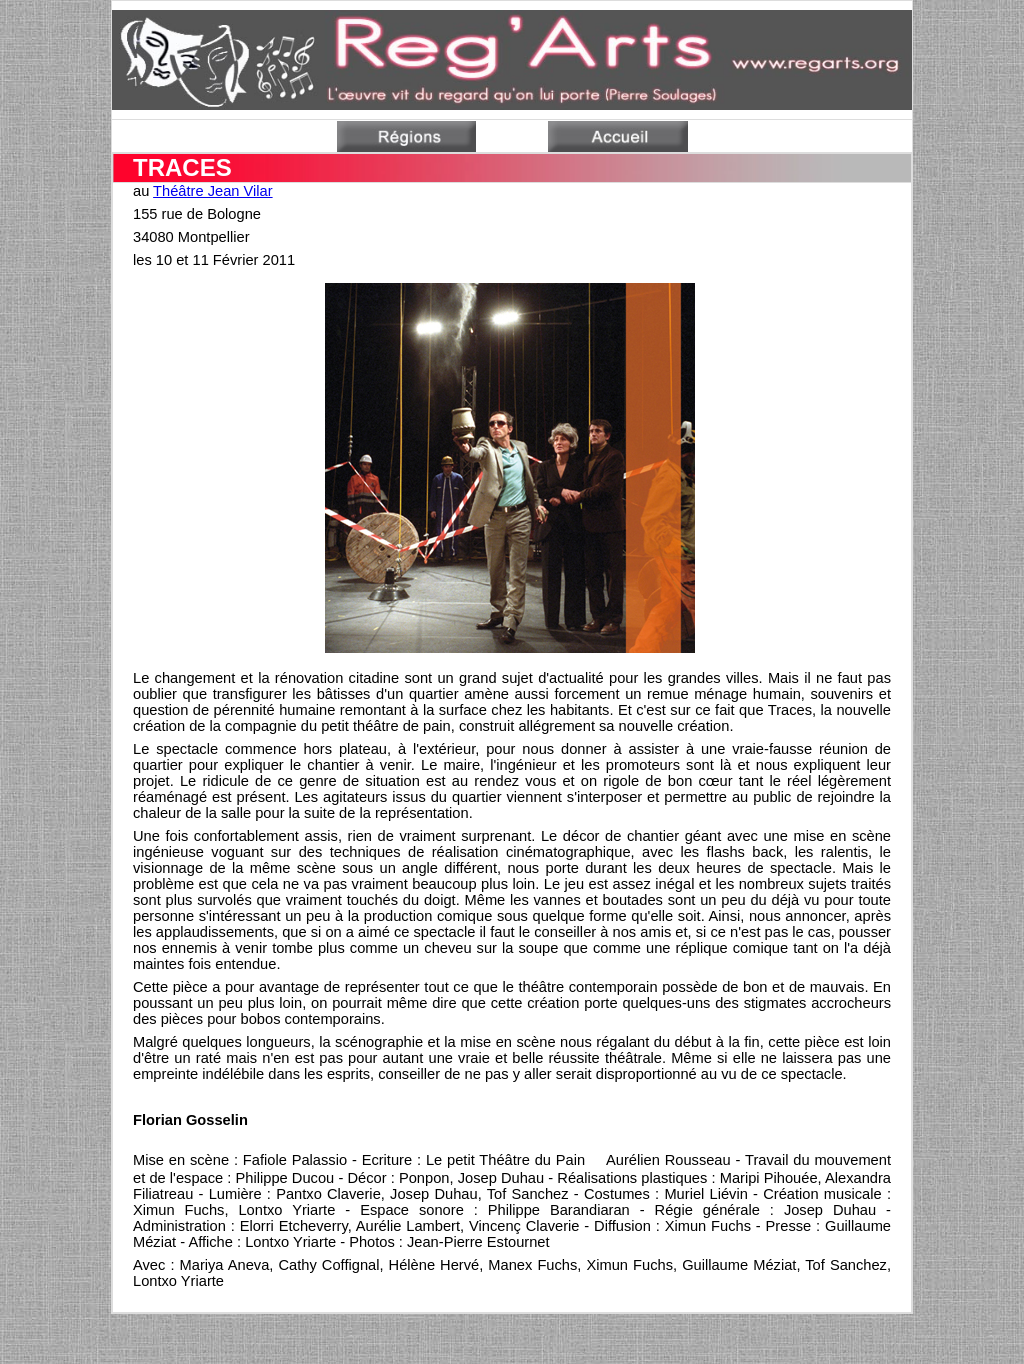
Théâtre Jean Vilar (213, 191)
